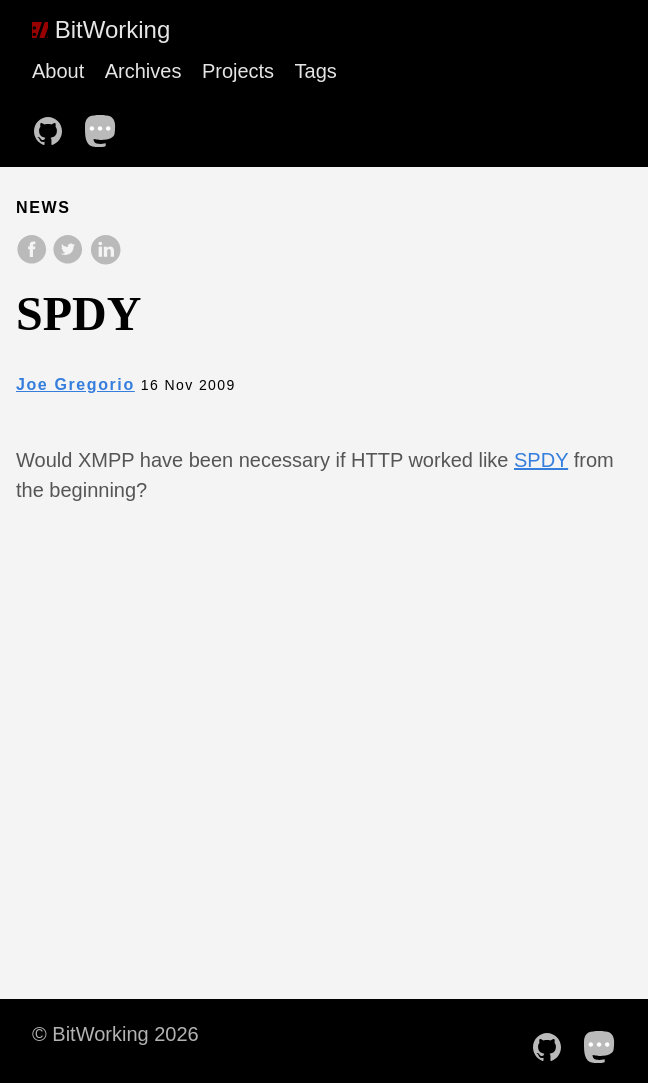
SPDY (541, 460)
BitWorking (101, 29)
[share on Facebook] (34, 259)
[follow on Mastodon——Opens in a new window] (107, 125)
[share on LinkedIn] (105, 259)
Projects (238, 71)
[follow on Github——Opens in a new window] (54, 125)
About (58, 71)
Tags (316, 71)
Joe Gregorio (75, 384)
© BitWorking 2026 (115, 1034)
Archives (143, 71)
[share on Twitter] (70, 259)
